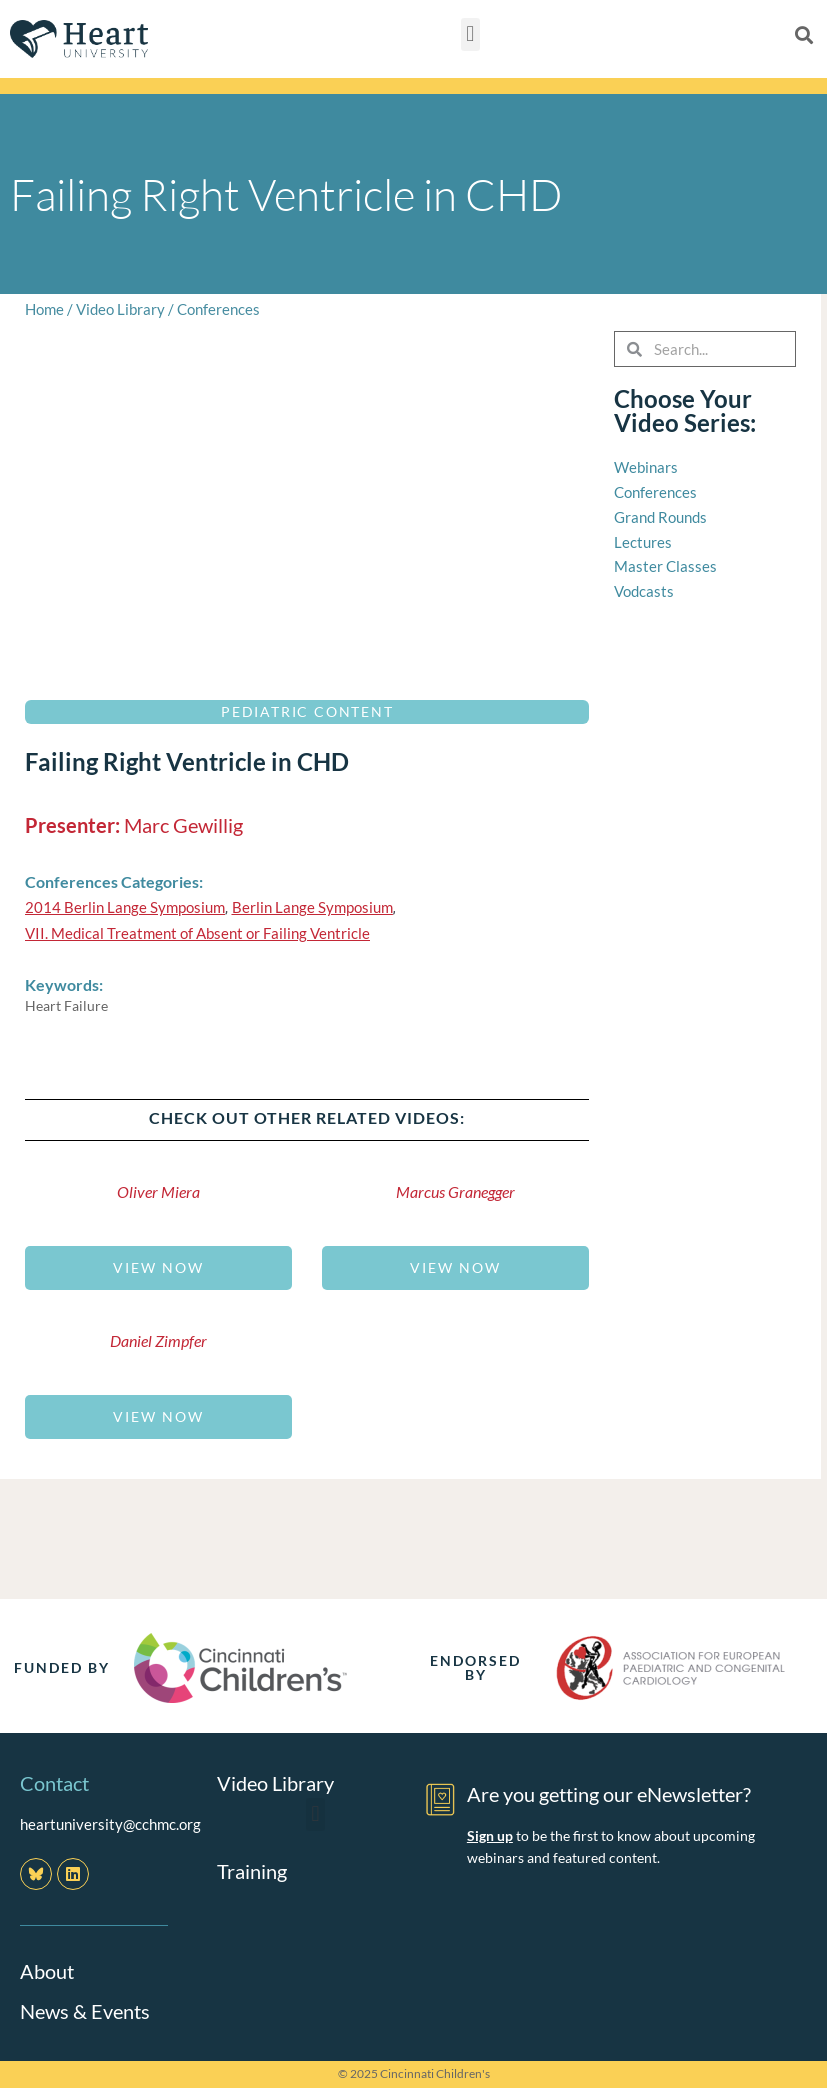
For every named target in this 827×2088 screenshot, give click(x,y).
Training (252, 1871)
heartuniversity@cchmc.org (110, 1824)
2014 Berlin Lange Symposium (125, 907)
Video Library (120, 309)
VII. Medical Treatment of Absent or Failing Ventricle (197, 933)
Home (44, 309)
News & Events (85, 2011)
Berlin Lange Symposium (312, 907)
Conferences (218, 309)
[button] (470, 34)
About (47, 1971)
